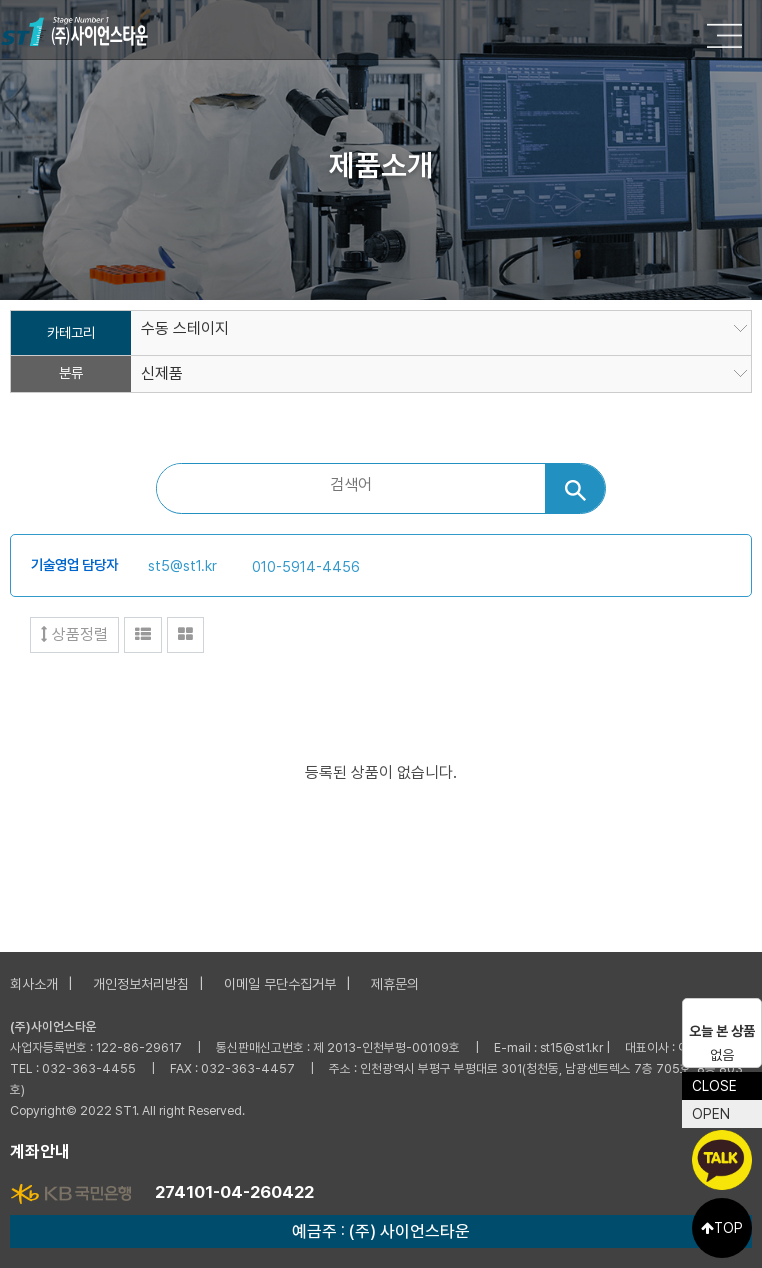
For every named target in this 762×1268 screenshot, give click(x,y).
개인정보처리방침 (141, 984)
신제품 (162, 374)
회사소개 (34, 984)
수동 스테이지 (185, 329)
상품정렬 (74, 634)
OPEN (711, 1114)
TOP (722, 1228)
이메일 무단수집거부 (280, 984)
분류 (71, 373)
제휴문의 (395, 984)
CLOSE (714, 1086)
